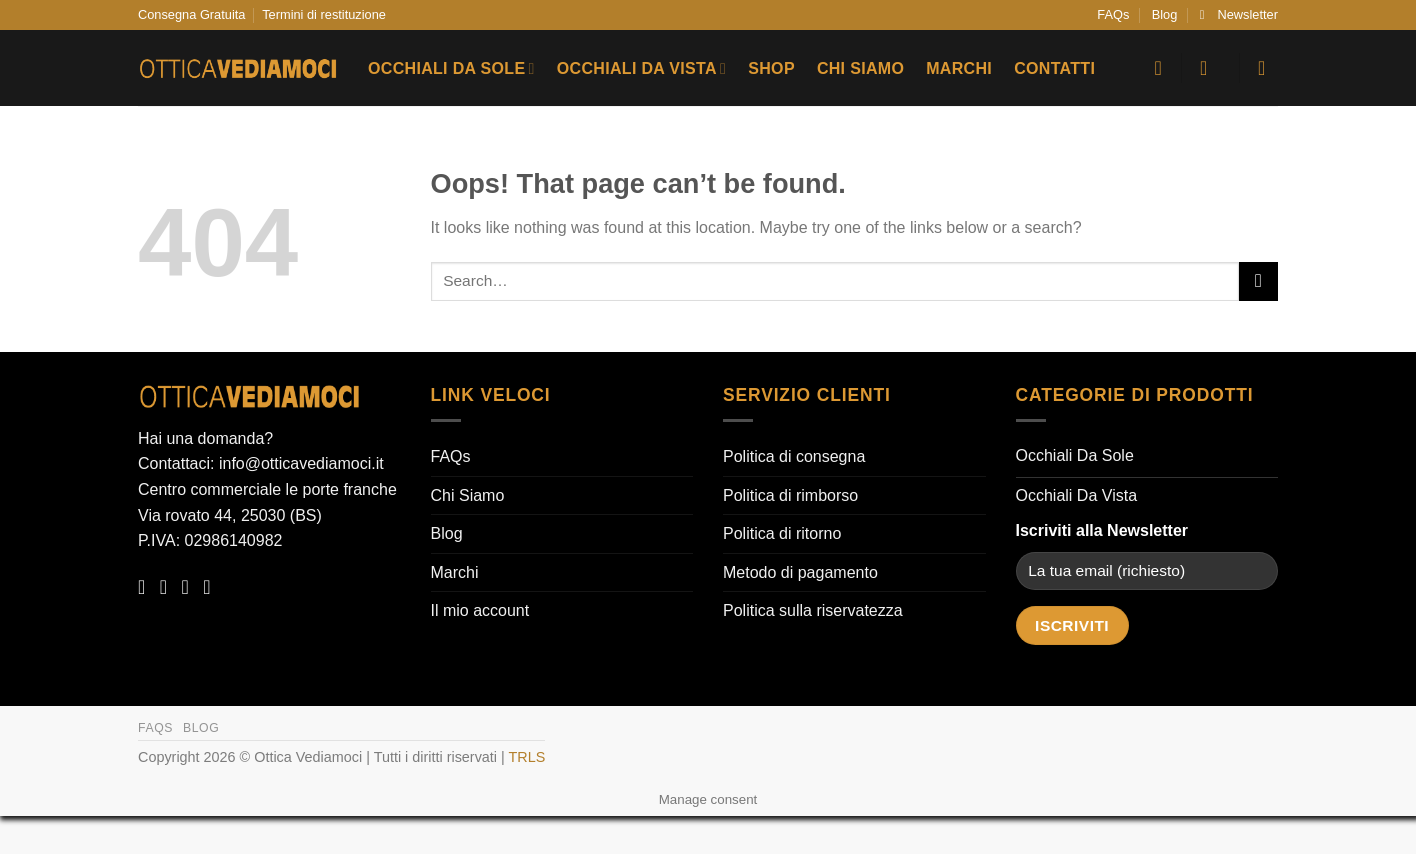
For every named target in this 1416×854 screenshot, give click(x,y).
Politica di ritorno (782, 533)
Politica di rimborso (790, 495)
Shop (771, 68)
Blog (1165, 14)
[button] (1239, 15)
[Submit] (1258, 281)
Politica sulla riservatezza (813, 610)
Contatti (1054, 68)
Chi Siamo (860, 68)
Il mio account (480, 610)
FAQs (1113, 14)
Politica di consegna (794, 456)
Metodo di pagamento (800, 572)
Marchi (959, 68)
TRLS (527, 757)
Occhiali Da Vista (641, 68)
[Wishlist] (1158, 68)
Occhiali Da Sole (451, 68)
